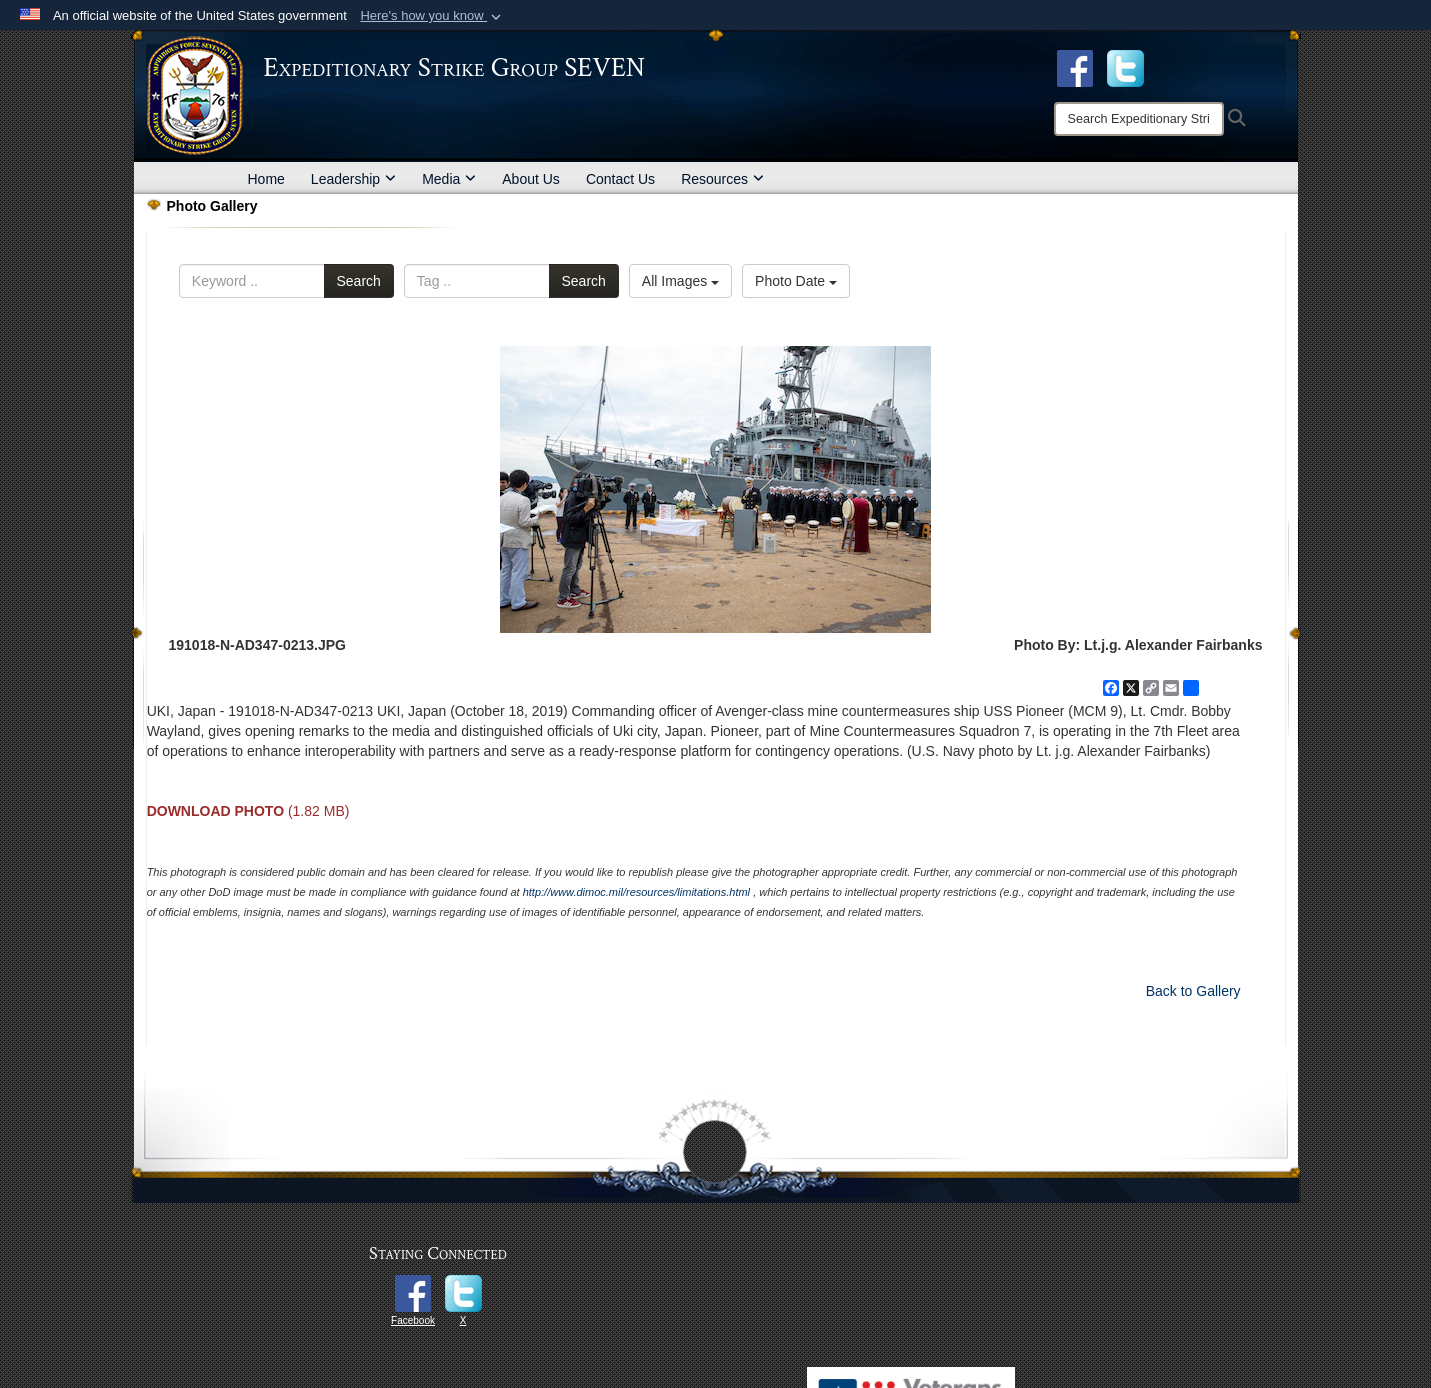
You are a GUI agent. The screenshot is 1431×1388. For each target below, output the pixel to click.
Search (359, 281)
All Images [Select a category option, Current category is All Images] (680, 281)
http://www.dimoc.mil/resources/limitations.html (636, 892)
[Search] (1139, 119)
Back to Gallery (1193, 991)
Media (449, 179)
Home (266, 179)
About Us (531, 179)
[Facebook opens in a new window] (1075, 67)
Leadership (353, 179)
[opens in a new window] (1125, 67)
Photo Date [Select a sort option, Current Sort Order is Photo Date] (796, 281)
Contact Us (620, 179)
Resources (722, 179)
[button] (432, 16)
